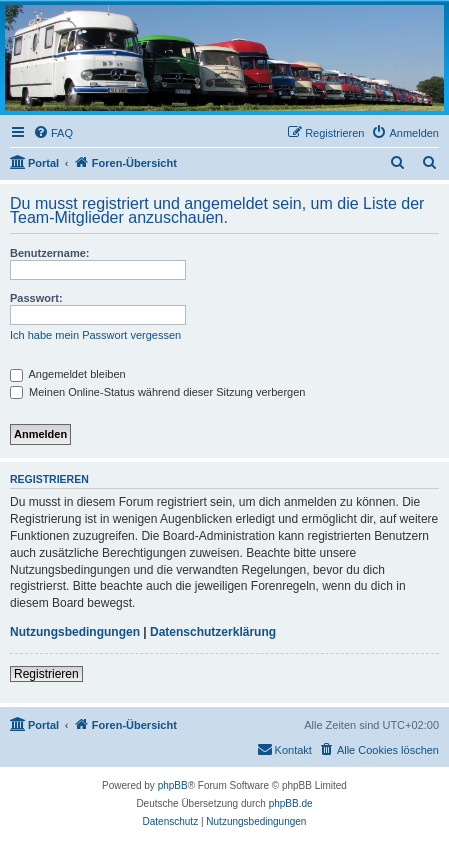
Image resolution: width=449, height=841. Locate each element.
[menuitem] (53, 133)
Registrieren (46, 674)
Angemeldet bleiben (68, 374)
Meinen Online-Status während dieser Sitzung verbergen (157, 392)
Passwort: (36, 298)
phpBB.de (291, 803)
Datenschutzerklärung (213, 632)
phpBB (173, 785)
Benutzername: (49, 253)
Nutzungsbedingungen (75, 632)
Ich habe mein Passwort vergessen (95, 335)
